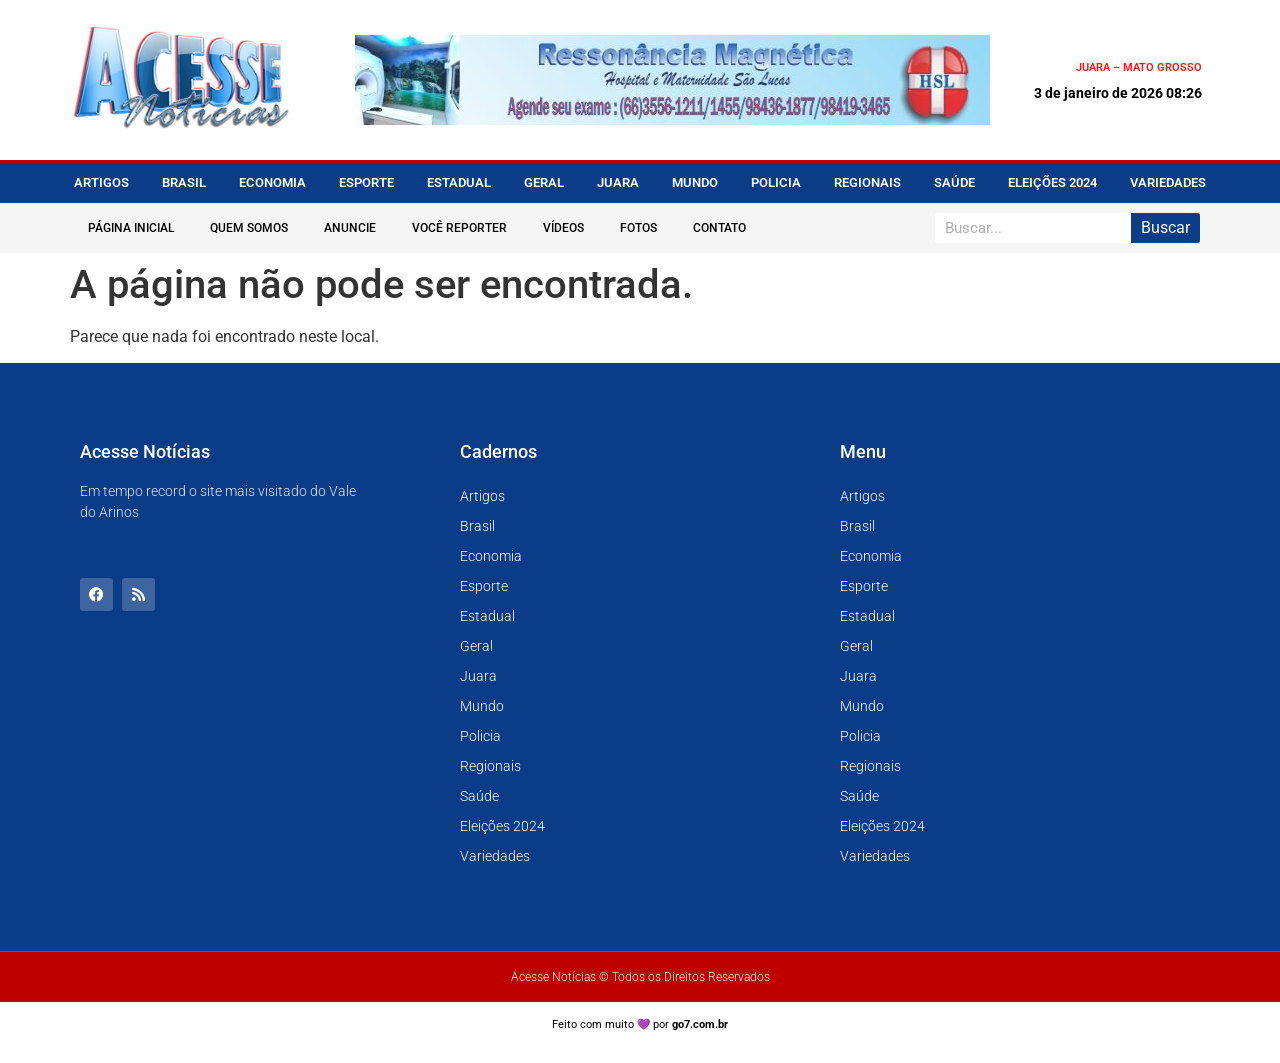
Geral (544, 182)
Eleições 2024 (1052, 182)
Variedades (1168, 182)
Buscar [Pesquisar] (1165, 227)
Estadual (459, 182)
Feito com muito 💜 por (640, 1024)
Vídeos (563, 228)
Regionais (867, 182)
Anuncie (350, 228)
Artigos (101, 182)
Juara (618, 182)
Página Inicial (131, 228)
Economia (272, 182)
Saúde (954, 182)
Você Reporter (459, 228)
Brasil (184, 182)
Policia (776, 182)
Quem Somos (249, 228)
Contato (719, 228)
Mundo (695, 182)
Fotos (638, 228)
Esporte (366, 182)
